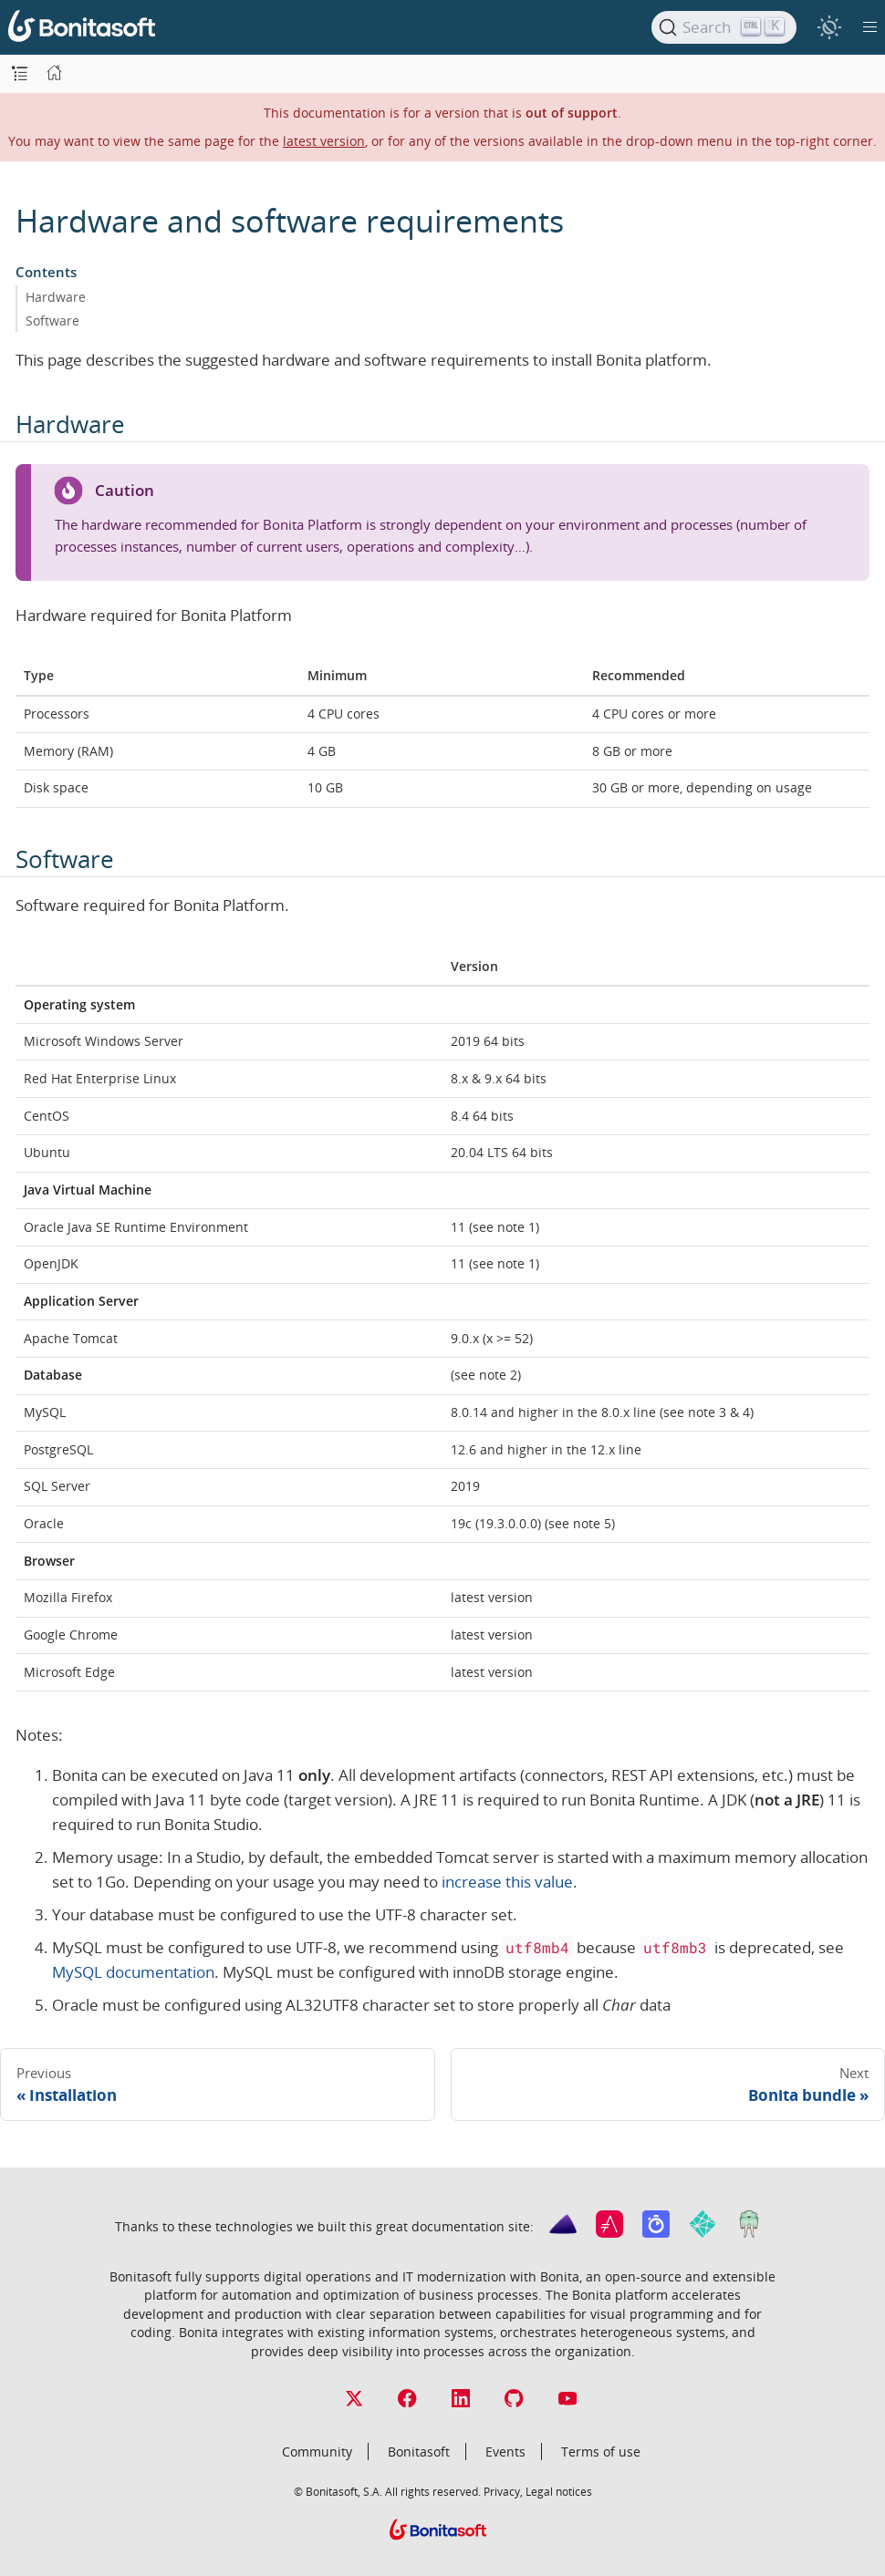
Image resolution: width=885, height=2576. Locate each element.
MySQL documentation (133, 1971)
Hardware (56, 296)
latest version (324, 141)
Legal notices (559, 2491)
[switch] (829, 27)
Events (505, 2451)
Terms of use (600, 2451)
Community (317, 2451)
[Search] (723, 27)
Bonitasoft (419, 2451)
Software (52, 320)
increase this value (507, 1881)
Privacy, (503, 2491)
